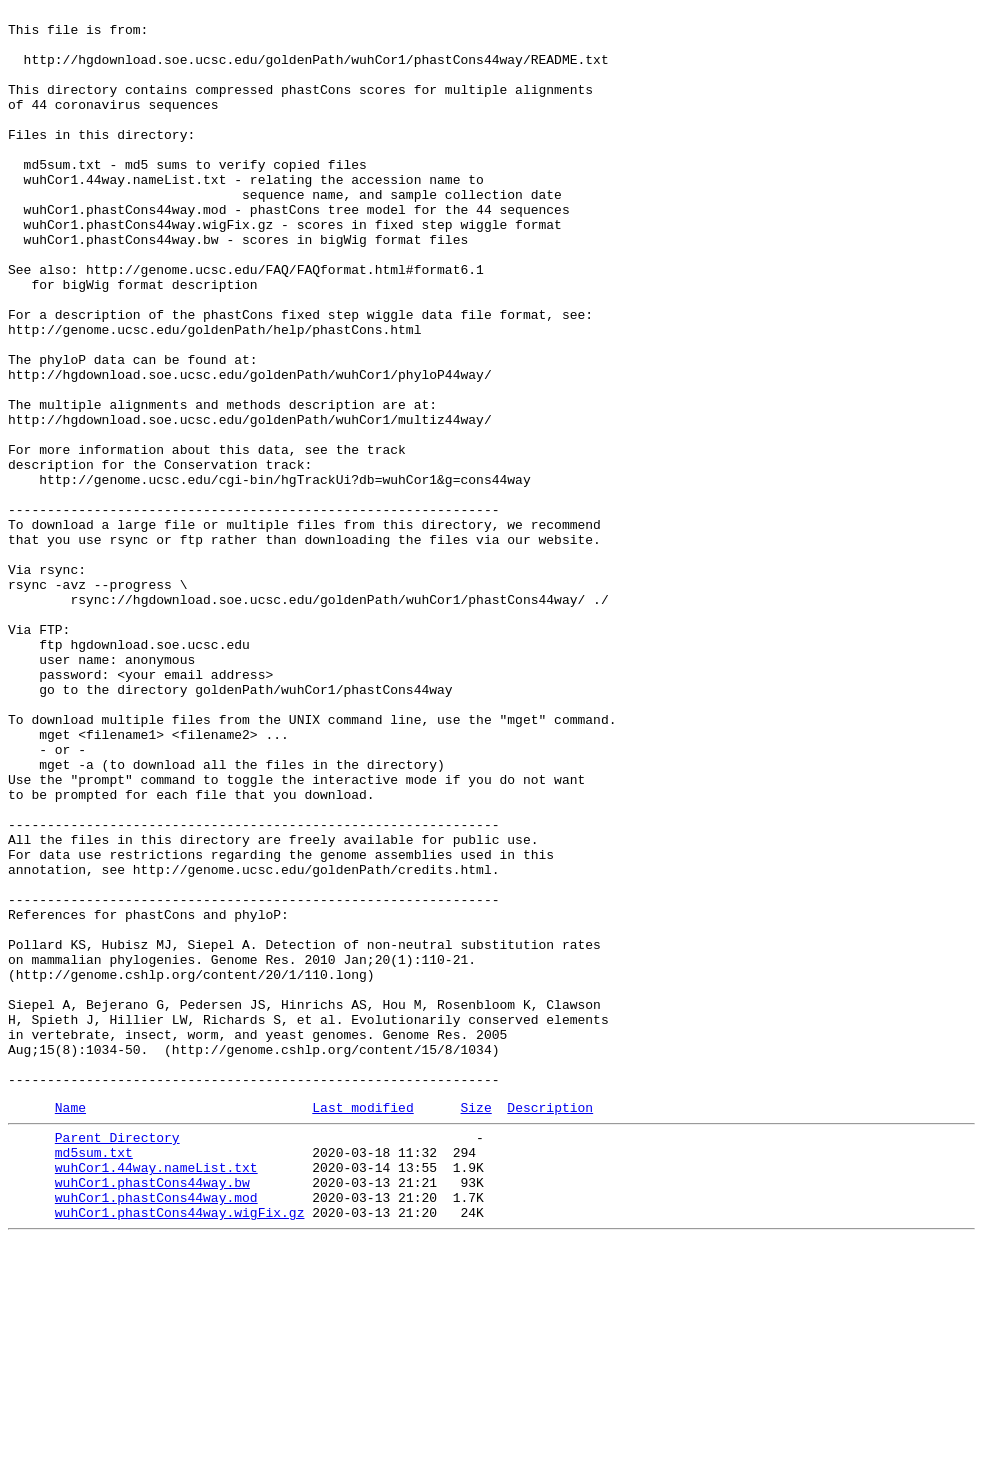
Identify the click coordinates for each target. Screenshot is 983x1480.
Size (475, 1326)
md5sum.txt (94, 1377)
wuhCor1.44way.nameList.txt (156, 1395)
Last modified (362, 1326)
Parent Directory (117, 1359)
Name (70, 1326)
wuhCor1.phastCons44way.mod (156, 1431)
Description (550, 1326)
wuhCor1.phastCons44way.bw (152, 1413)
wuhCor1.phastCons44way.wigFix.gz (180, 1449)
